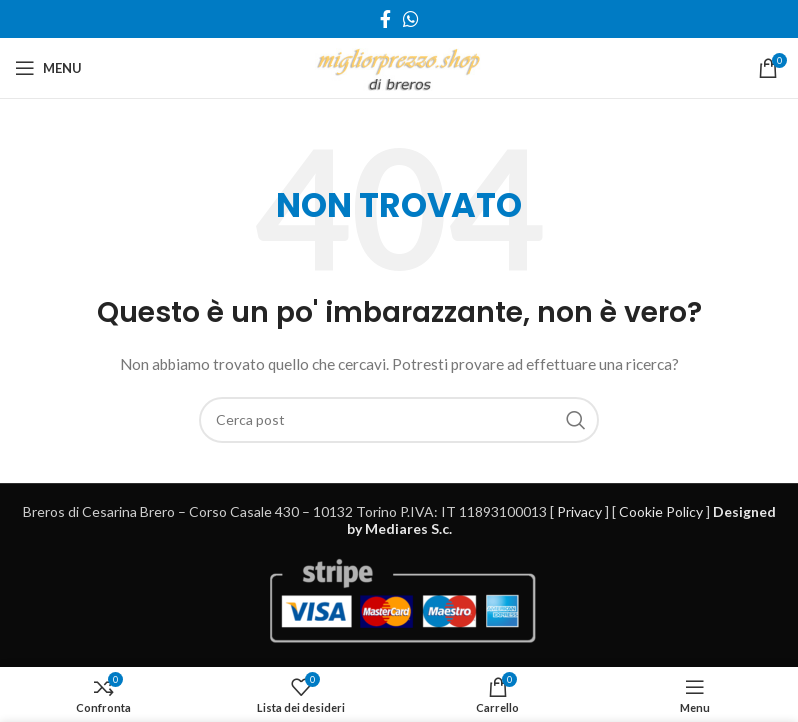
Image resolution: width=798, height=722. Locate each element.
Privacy (579, 511)
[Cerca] (399, 420)
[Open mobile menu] (48, 68)
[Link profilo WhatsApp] (411, 19)
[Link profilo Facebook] (385, 19)
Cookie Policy (661, 511)
